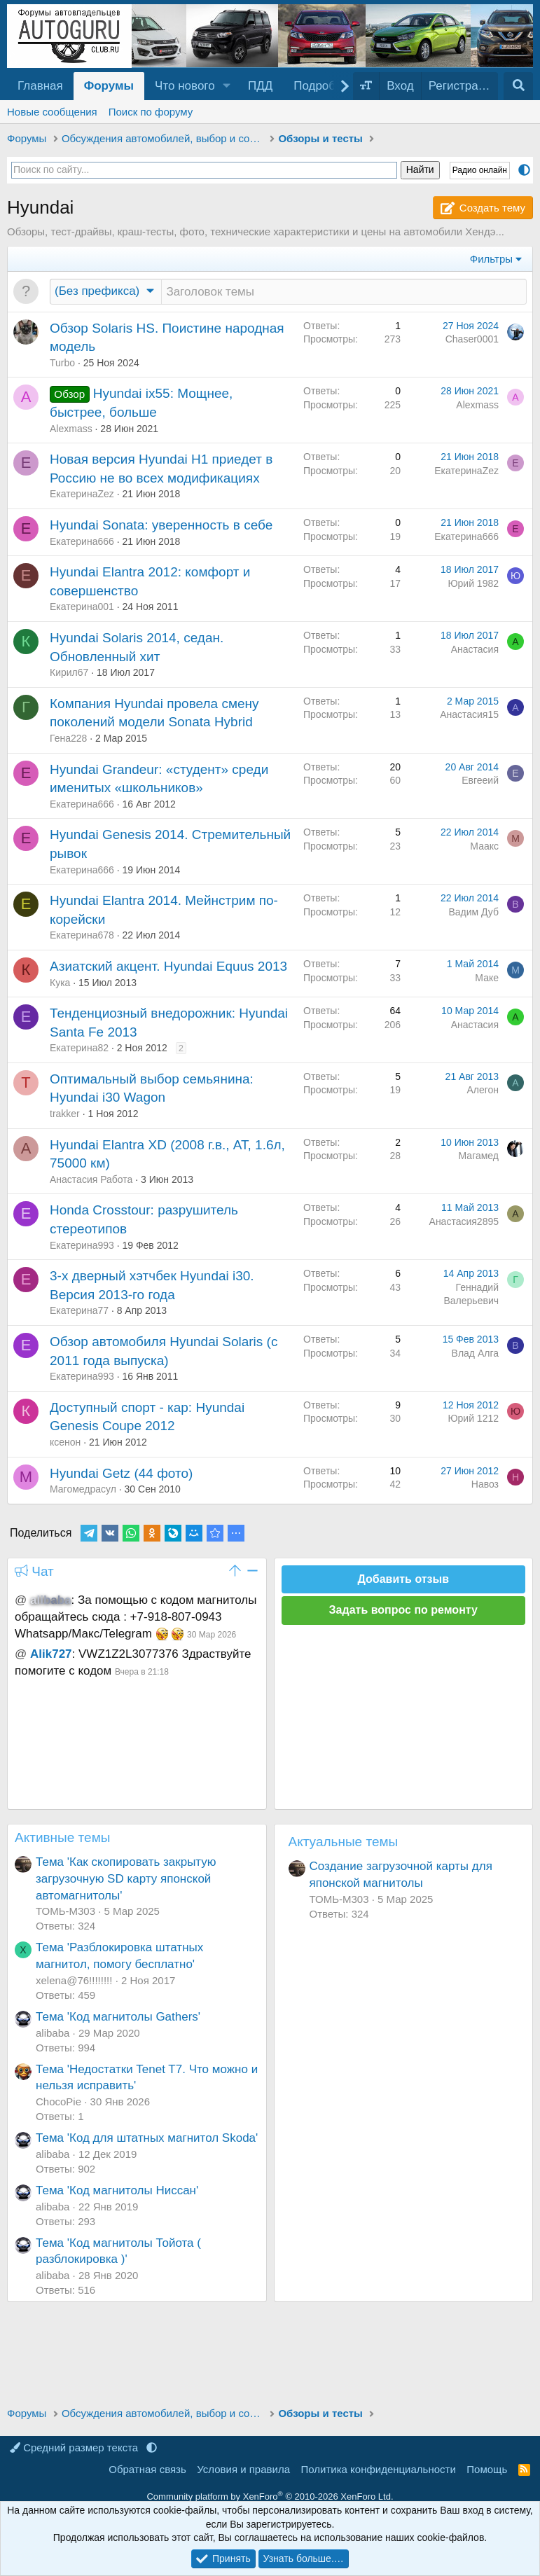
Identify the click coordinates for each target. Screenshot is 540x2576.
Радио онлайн (479, 170)
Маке (487, 978)
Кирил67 (69, 673)
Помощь (486, 2469)
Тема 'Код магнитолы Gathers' (118, 2017)
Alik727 (51, 1654)
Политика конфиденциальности (378, 2469)
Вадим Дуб (473, 912)
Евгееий (480, 781)
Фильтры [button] (491, 259)
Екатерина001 (82, 607)
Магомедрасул (83, 1489)
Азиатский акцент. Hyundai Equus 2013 (168, 967)
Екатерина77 (79, 1311)
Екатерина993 (82, 1246)
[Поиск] (518, 86)
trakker (65, 1114)
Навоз (485, 1484)
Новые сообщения (52, 112)
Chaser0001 (472, 339)
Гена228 (68, 739)
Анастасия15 (469, 715)
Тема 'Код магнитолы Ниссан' (117, 2191)
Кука (60, 983)
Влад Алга (475, 1353)
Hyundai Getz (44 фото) (121, 1474)
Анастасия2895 (464, 1222)
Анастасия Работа (91, 1180)
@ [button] (21, 1600)
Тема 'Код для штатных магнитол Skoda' (147, 2138)
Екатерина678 (82, 935)
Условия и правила (243, 2469)
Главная (40, 85)
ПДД (260, 85)
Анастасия (475, 650)
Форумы (109, 85)
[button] (226, 86)
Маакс (484, 846)
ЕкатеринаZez (82, 494)
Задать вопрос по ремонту (403, 1610)
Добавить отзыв (403, 1580)
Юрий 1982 (473, 584)
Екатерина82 (79, 1048)
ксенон (65, 1442)
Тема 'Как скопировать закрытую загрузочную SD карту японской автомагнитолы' (126, 1879)
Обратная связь (147, 2469)
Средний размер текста (75, 2447)
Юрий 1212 (473, 1419)
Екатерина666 (82, 542)
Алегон (482, 1090)
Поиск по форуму (151, 112)
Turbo (62, 363)
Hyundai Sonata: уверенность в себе (161, 525)
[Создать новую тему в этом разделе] (344, 292)
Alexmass (71, 429)
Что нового (185, 85)
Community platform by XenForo (269, 2496)
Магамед (479, 1156)
